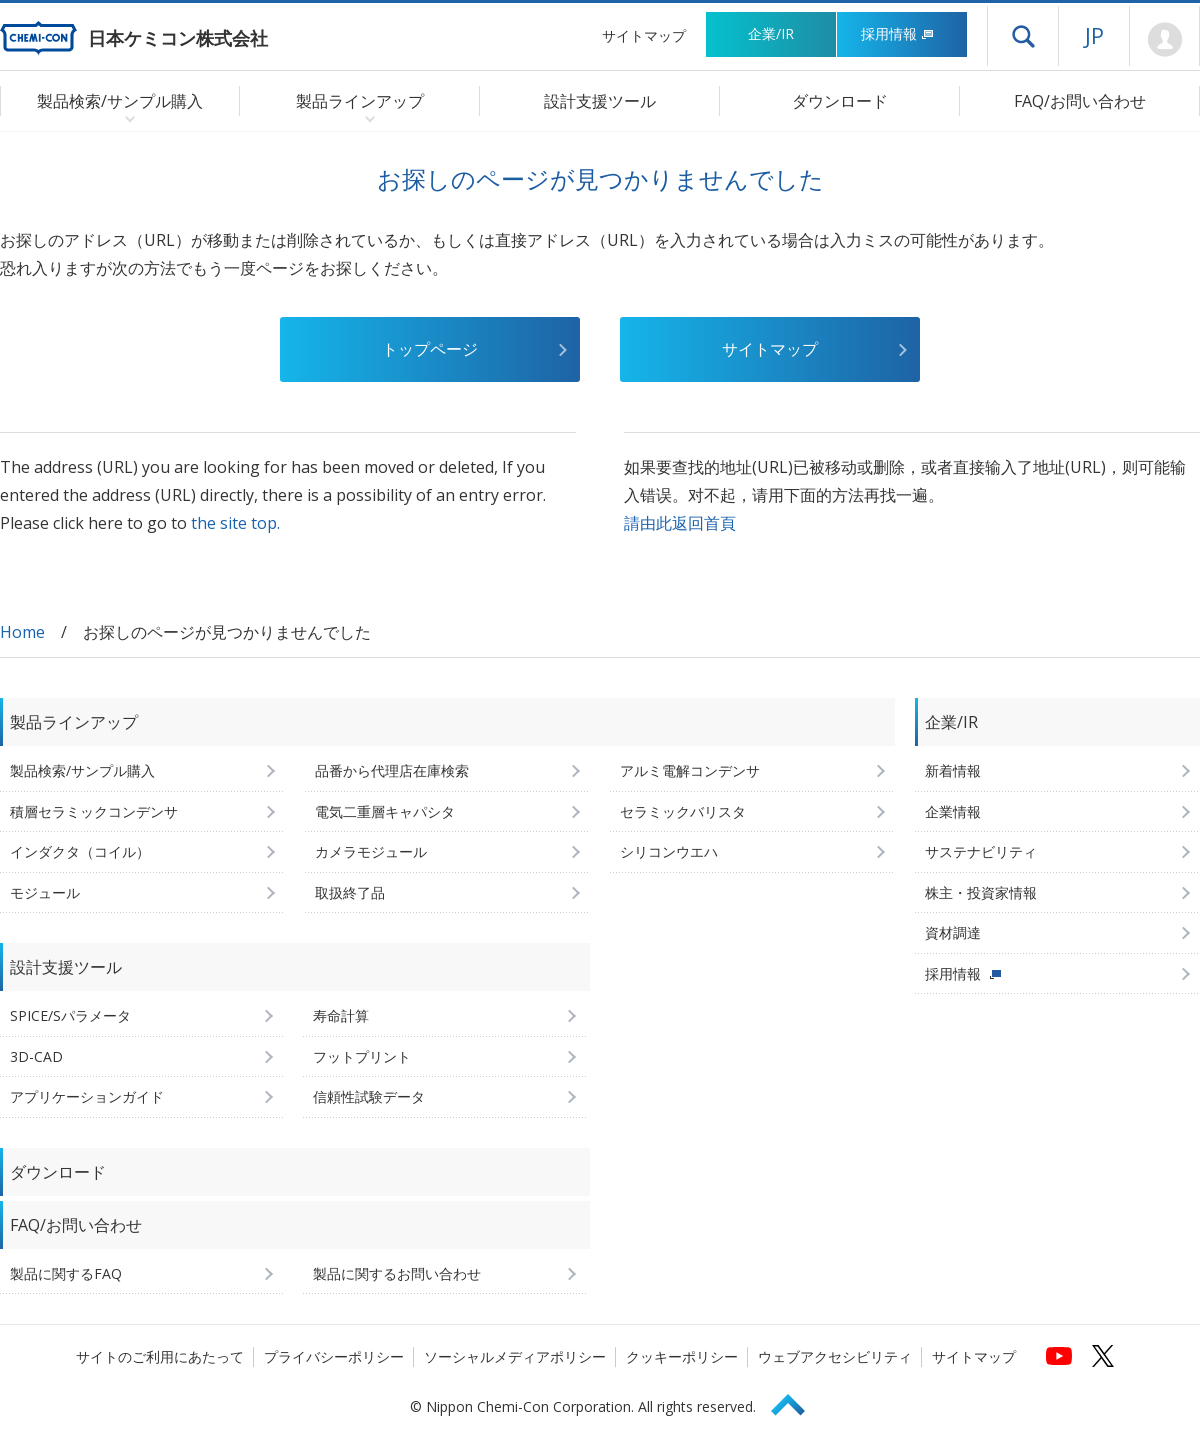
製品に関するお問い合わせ (397, 1273)
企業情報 (953, 811)
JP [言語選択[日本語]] (1094, 35)
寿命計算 (341, 1015)
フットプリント (362, 1056)
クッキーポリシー (682, 1356)
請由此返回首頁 (680, 523)
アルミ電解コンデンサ (690, 770)
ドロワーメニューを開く (1023, 36)
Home (22, 632)
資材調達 (953, 932)
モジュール (45, 892)
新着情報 (953, 770)
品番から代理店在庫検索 (392, 770)
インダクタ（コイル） (80, 851)
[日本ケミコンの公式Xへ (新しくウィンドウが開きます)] (1103, 1356)
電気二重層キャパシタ (385, 811)
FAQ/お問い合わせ (1080, 101)
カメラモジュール (371, 851)
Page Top (797, 1401)
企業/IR (771, 33)
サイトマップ (644, 35)
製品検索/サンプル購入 (82, 770)
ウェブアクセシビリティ (835, 1356)
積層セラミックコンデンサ (94, 811)
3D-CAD (36, 1056)
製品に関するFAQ (66, 1273)
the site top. (235, 523)
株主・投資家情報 (981, 892)
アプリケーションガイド (87, 1096)
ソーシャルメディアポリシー (515, 1356)
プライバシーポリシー (334, 1356)
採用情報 (897, 33)
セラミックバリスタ (683, 811)
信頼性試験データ (369, 1096)
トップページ (430, 349)
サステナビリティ (981, 851)
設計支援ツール (600, 101)
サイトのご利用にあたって (160, 1356)
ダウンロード (840, 101)
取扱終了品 (350, 892)
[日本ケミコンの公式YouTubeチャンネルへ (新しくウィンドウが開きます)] (1059, 1356)
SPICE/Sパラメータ (70, 1015)
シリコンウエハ (669, 851)
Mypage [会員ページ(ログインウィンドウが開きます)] (1164, 40)
